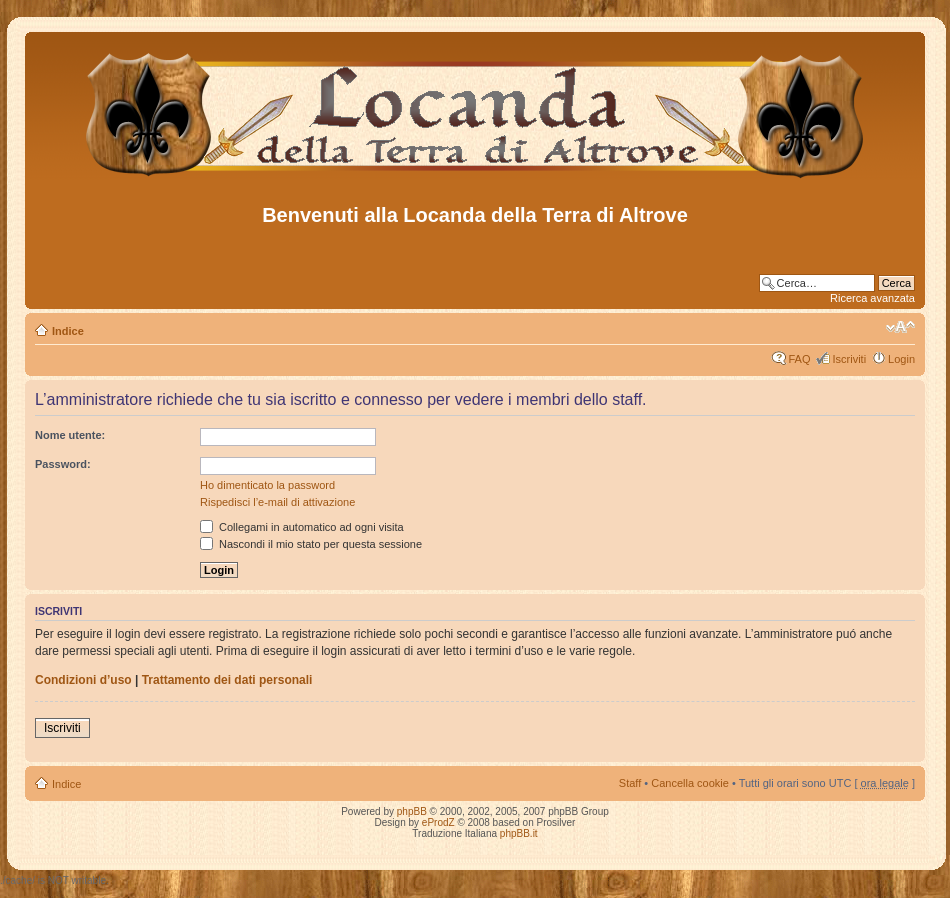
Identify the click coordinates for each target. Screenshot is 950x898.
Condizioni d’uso (83, 680)
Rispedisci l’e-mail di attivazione (277, 502)
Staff (630, 783)
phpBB (412, 811)
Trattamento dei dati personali (227, 680)
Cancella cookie (690, 783)
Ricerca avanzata (872, 298)
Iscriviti (849, 359)
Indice (68, 331)
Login (901, 359)
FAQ (799, 359)
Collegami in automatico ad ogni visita (302, 527)
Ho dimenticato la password (267, 485)
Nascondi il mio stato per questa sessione (311, 544)
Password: (63, 464)
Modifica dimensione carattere (900, 327)
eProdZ (438, 822)
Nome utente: (70, 435)
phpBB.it (519, 833)
